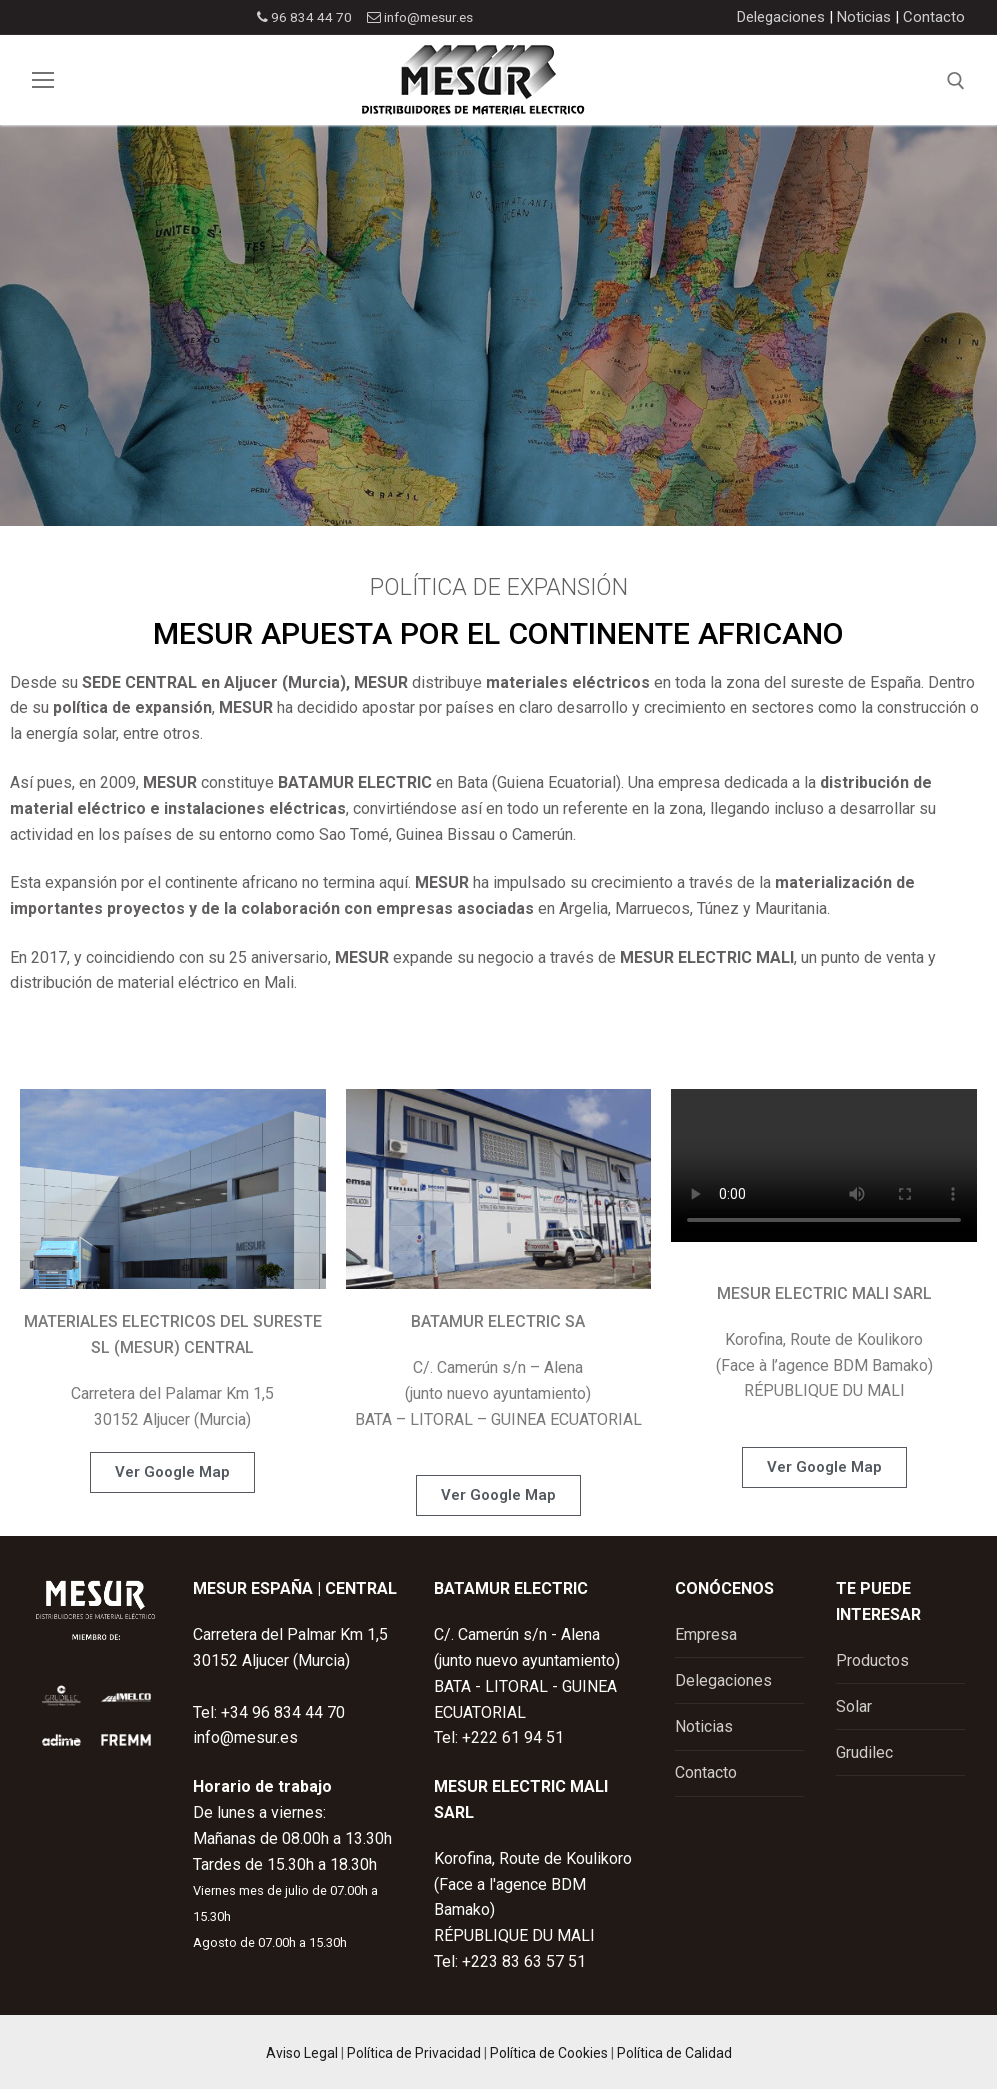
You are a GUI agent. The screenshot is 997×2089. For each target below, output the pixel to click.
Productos (872, 1660)
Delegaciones (781, 17)
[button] (172, 1472)
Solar (854, 1706)
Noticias (864, 17)
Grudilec (864, 1752)
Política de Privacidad (414, 2053)
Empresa (706, 1634)
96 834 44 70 (300, 17)
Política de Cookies (549, 2053)
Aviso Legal (302, 2053)
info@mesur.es (419, 17)
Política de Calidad (674, 2053)
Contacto (934, 17)
